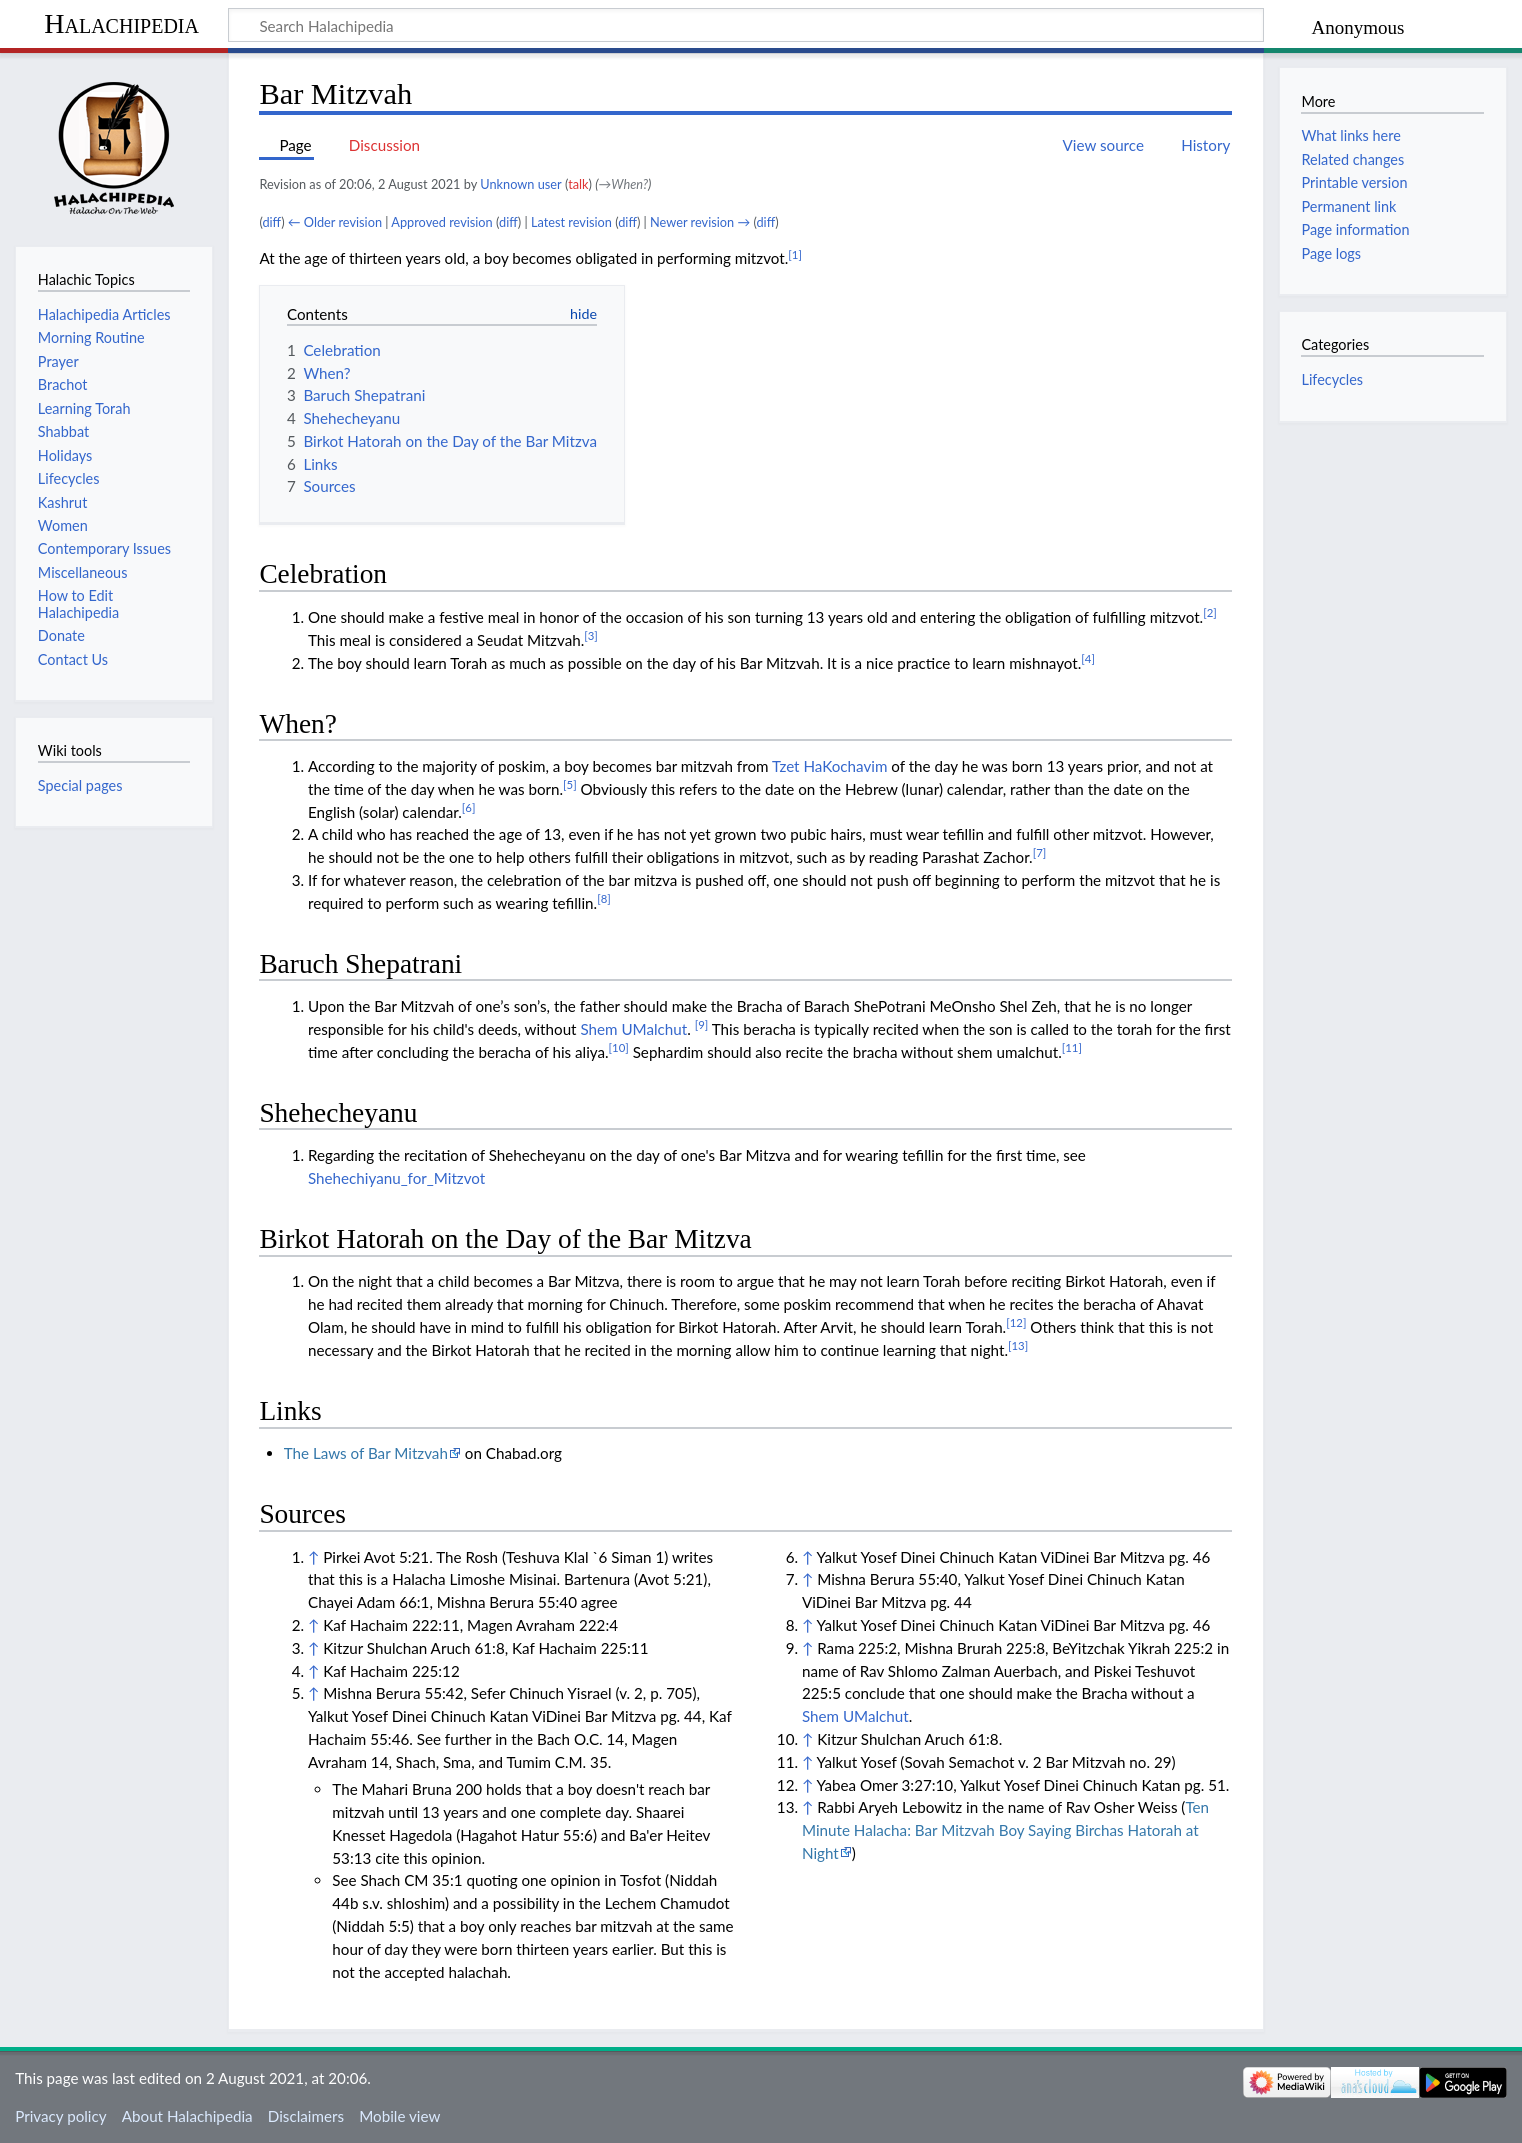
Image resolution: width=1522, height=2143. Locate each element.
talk (578, 184)
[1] (795, 254)
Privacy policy (60, 2116)
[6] (469, 807)
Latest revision (571, 222)
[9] (702, 1024)
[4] (1088, 658)
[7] (1040, 852)
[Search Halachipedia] (746, 25)
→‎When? (624, 184)
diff (271, 222)
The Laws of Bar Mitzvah (366, 1453)
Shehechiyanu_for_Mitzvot (396, 1178)
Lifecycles (1332, 379)
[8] (604, 898)
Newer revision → (700, 222)
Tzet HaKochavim (829, 766)
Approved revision (441, 222)
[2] (1210, 612)
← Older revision (335, 222)
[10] (619, 1047)
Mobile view (399, 2116)
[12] (1016, 1322)
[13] (1018, 1345)
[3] (591, 635)
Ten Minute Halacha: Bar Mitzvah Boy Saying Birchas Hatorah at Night (1005, 1830)
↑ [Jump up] (313, 1557)
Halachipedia (121, 23)
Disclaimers (306, 2116)
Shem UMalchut (633, 1029)
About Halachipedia (187, 2116)
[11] (1072, 1047)
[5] (570, 784)
